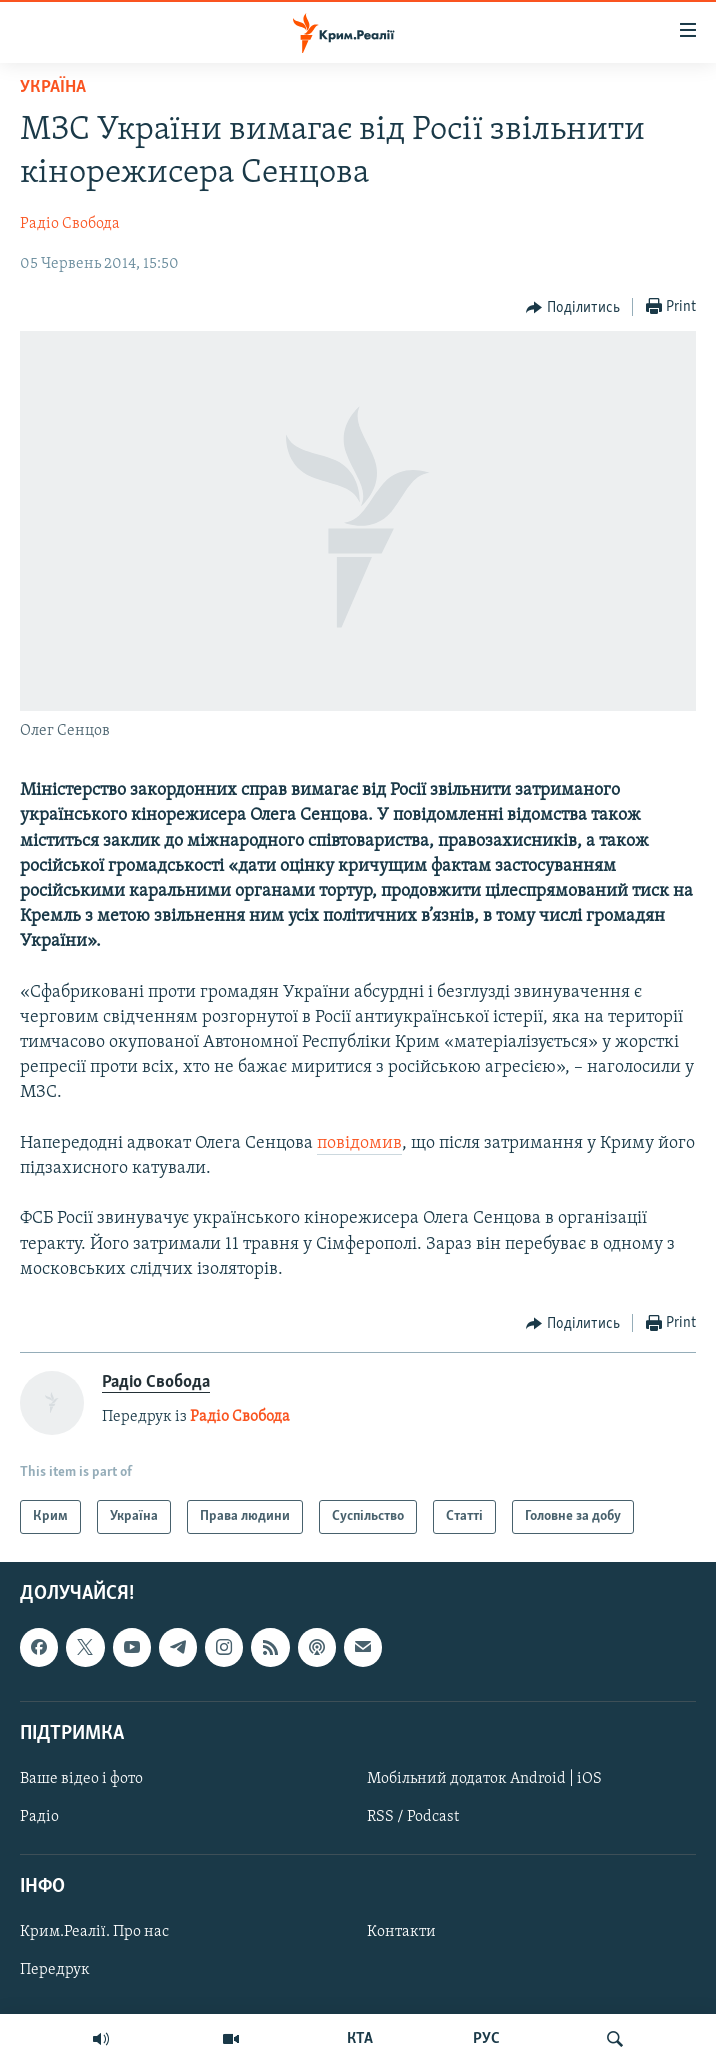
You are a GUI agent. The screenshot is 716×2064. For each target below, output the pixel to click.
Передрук (55, 1971)
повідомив (359, 1143)
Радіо (39, 1817)
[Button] (573, 308)
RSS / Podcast (413, 1817)
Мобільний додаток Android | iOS (484, 1779)
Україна (53, 87)
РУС (486, 2039)
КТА (360, 2039)
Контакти (401, 1933)
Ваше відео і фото (81, 1779)
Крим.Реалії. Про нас (94, 1933)
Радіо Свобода (70, 224)
